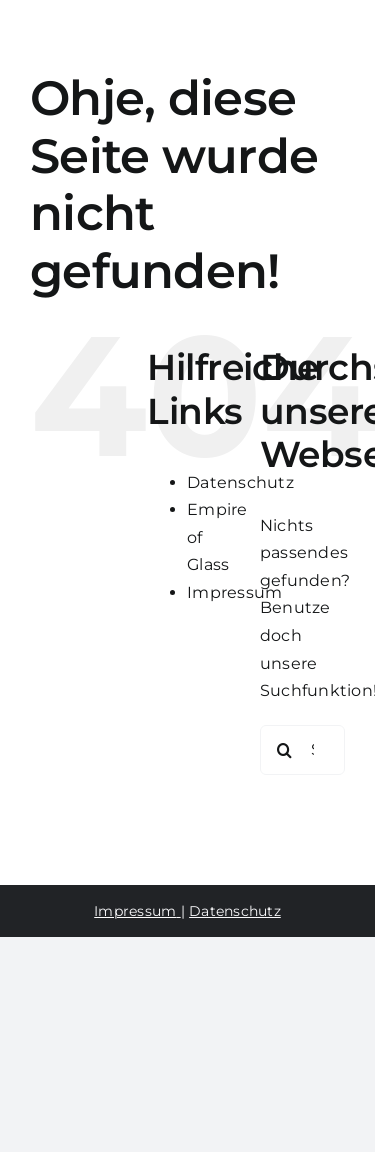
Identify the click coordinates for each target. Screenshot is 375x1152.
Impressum (234, 592)
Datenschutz (240, 482)
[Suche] (285, 750)
